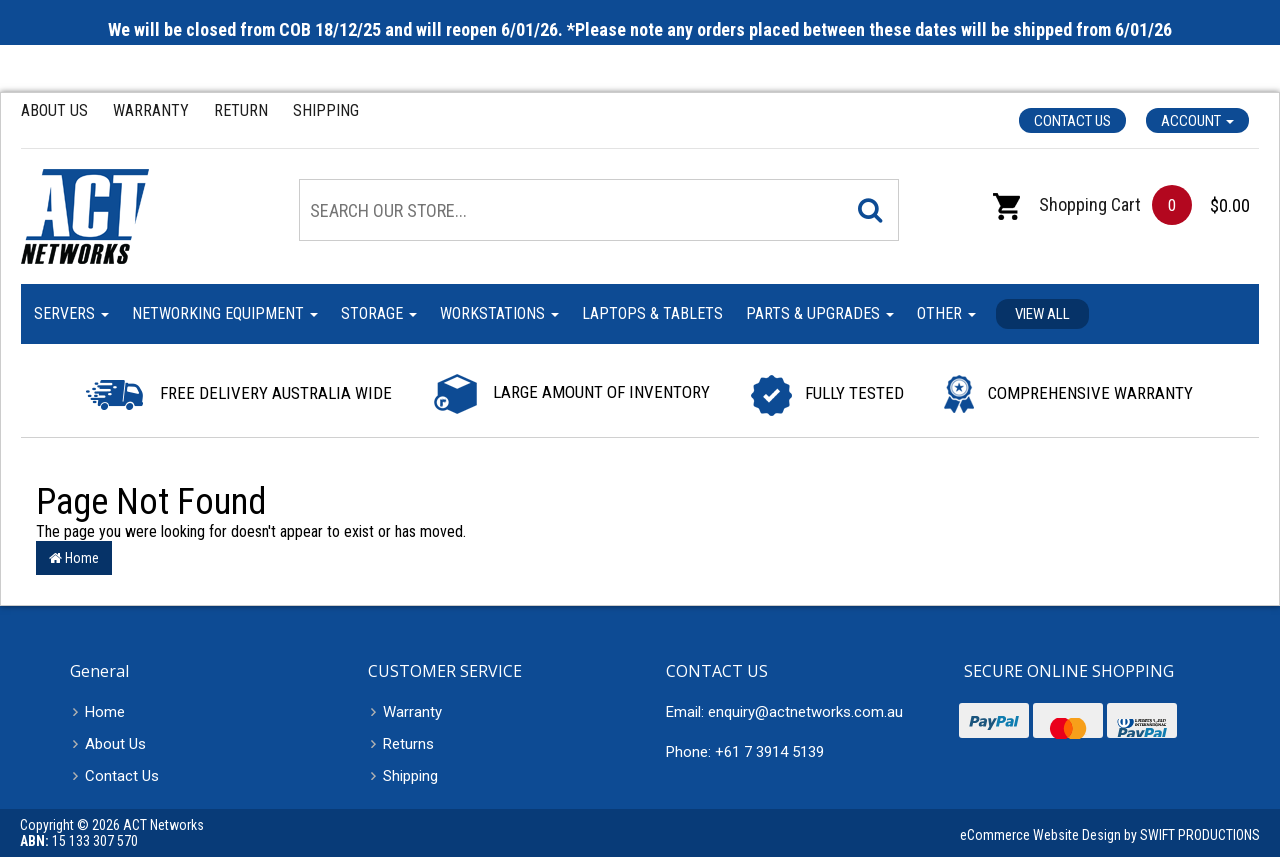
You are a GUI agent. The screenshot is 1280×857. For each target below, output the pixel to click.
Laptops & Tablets (652, 313)
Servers (71, 313)
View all (1042, 314)
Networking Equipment (225, 313)
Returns (408, 744)
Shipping (326, 110)
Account (1197, 121)
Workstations (499, 313)
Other (946, 313)
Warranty (151, 110)
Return (241, 110)
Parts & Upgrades (820, 313)
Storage (379, 313)
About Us (54, 110)
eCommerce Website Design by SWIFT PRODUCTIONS (1110, 835)
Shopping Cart (1067, 204)
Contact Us (1072, 121)
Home (74, 558)
